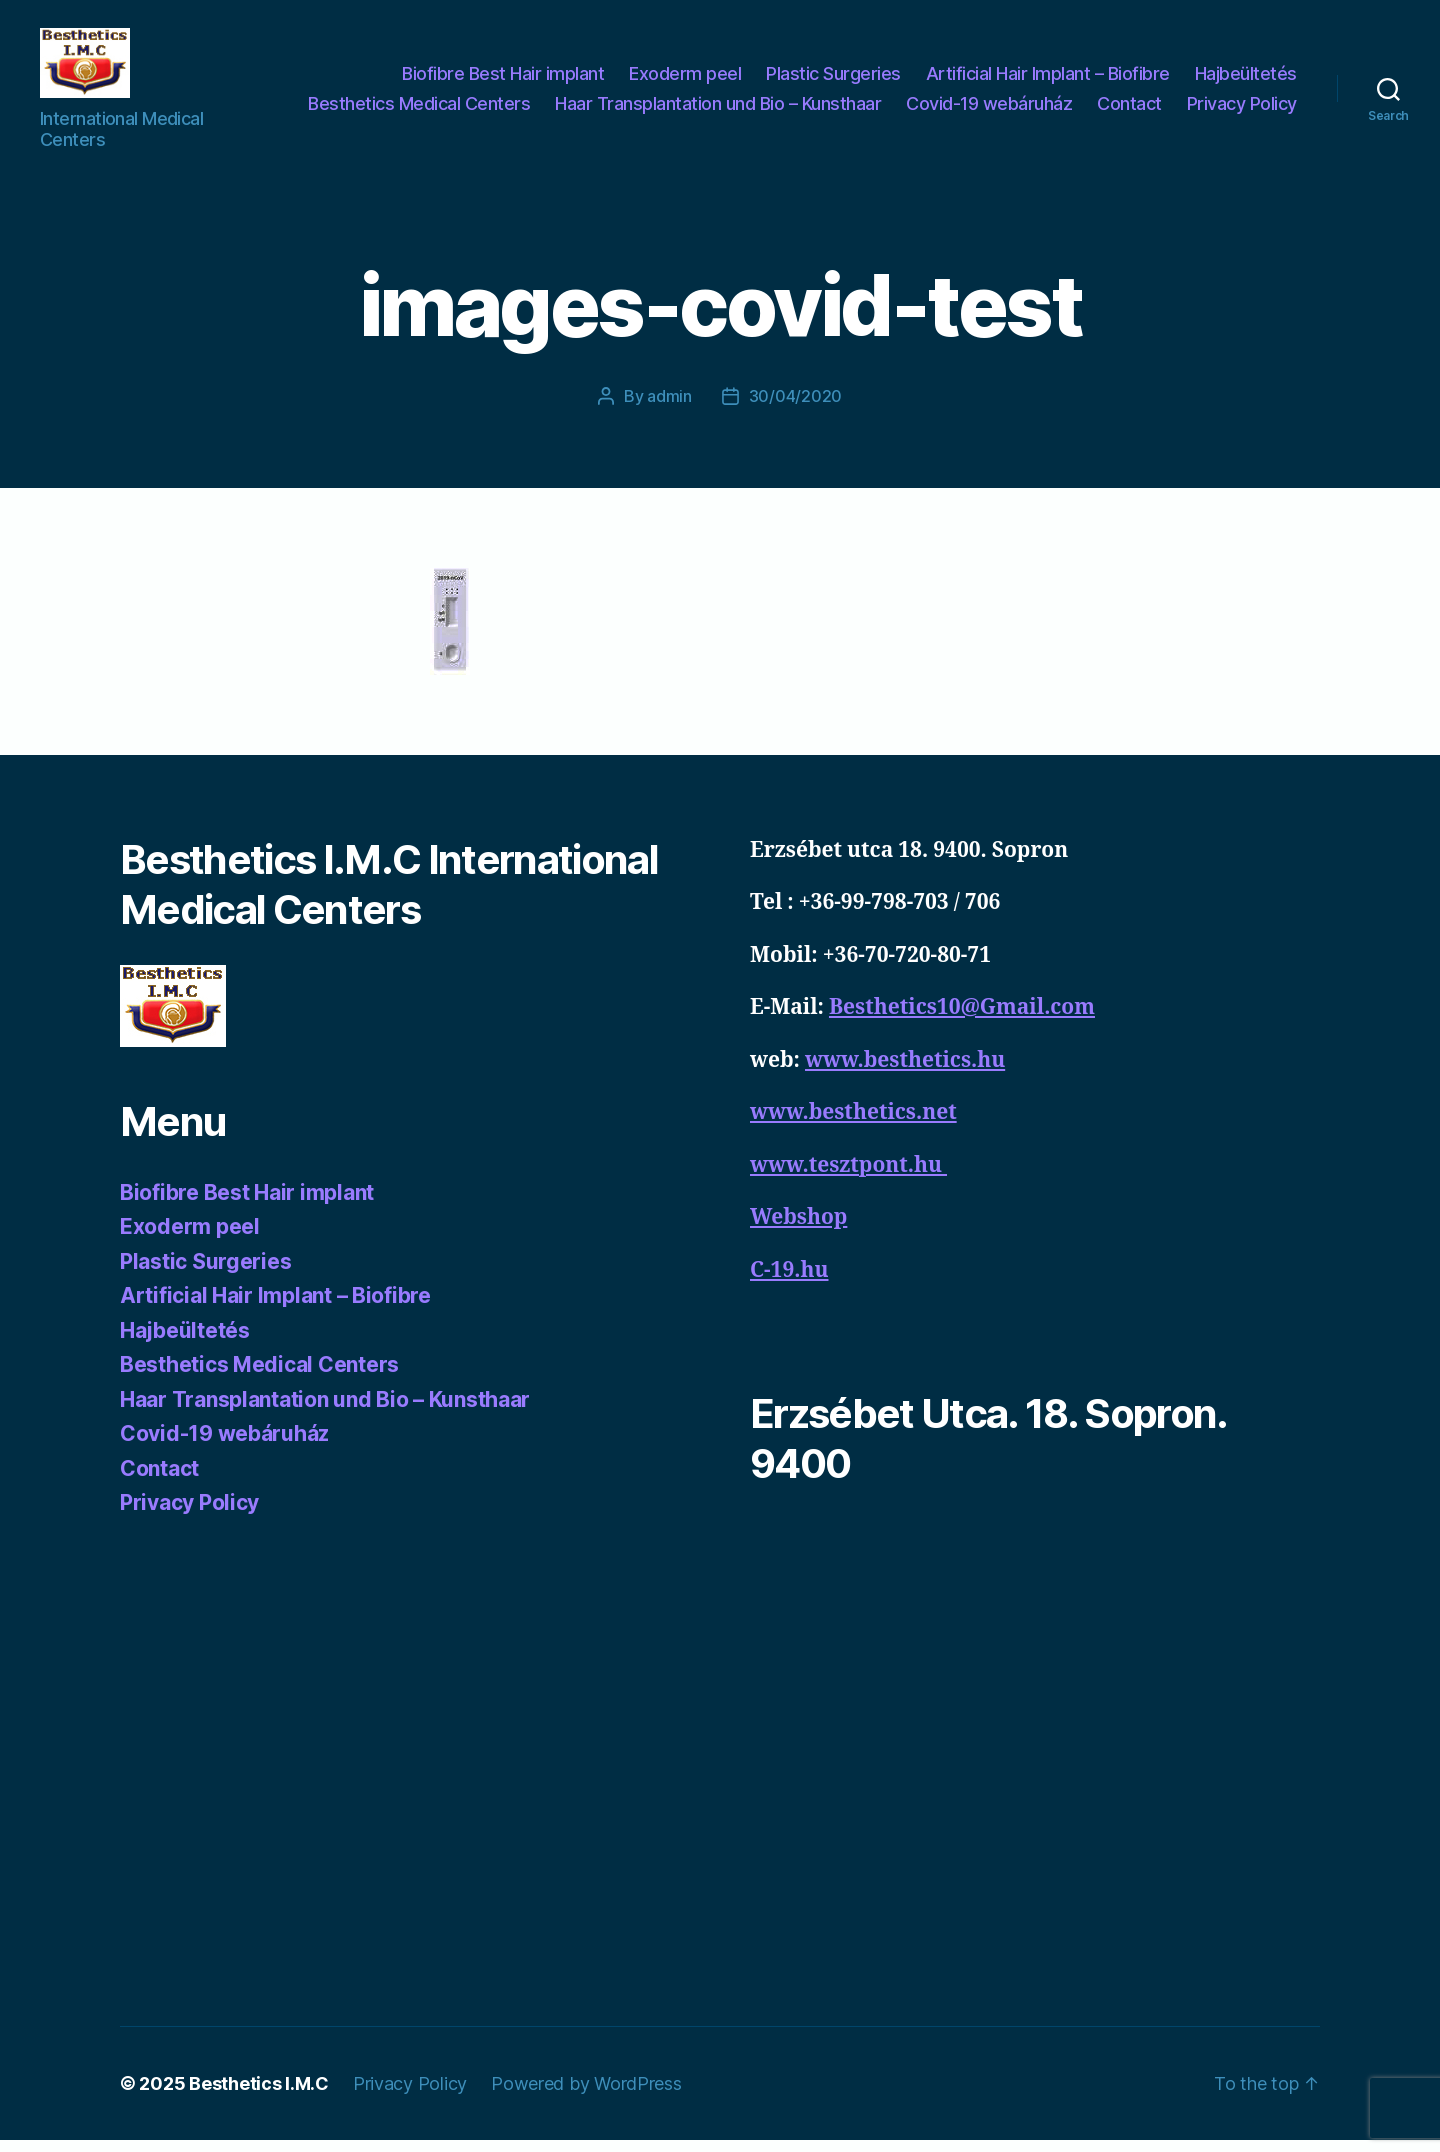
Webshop (798, 1229)
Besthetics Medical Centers (419, 109)
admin (669, 408)
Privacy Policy (1242, 109)
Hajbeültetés (1246, 79)
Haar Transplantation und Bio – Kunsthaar (718, 109)
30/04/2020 (795, 408)
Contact (1129, 109)
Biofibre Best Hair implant (503, 79)
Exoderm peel (685, 79)
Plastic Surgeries (833, 79)
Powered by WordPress (586, 2095)
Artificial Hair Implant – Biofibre (1048, 79)
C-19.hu (789, 1282)
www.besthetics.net (853, 1124)
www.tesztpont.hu (848, 1177)
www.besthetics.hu (905, 1072)
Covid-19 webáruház (989, 109)
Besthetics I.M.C (259, 2095)
